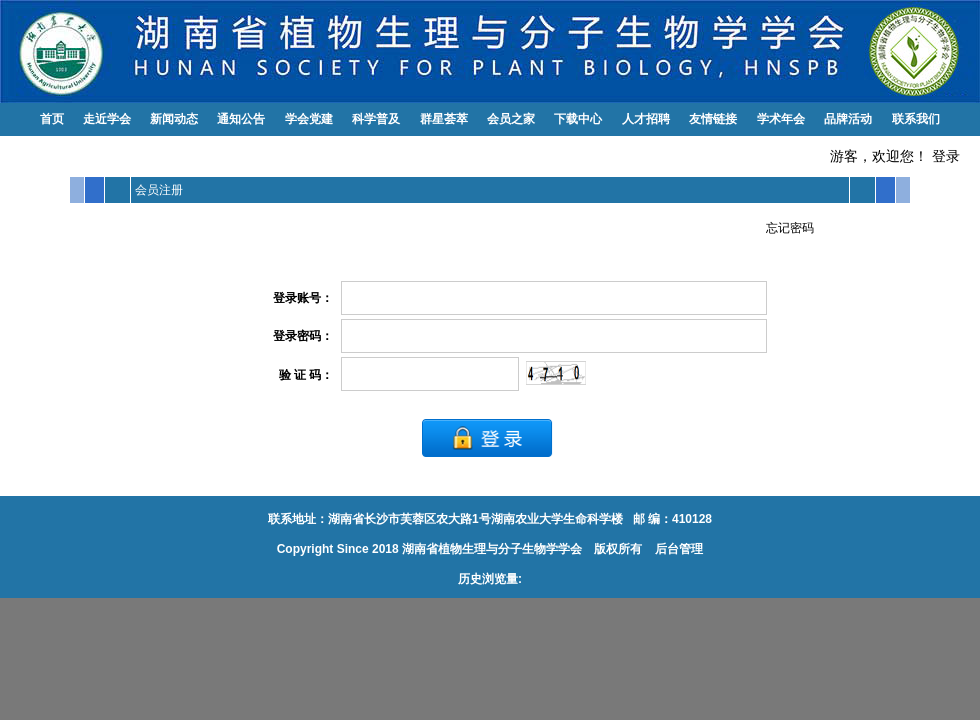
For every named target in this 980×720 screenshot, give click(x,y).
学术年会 (781, 119)
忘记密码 (790, 228)
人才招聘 (646, 119)
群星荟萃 (444, 119)
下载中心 (578, 119)
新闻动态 (174, 119)
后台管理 (677, 549)
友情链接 (713, 119)
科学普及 (376, 119)
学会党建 (309, 119)
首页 (52, 119)
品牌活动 (848, 119)
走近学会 (107, 119)
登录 (946, 156)
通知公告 (241, 119)
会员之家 (511, 119)
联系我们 (916, 119)
